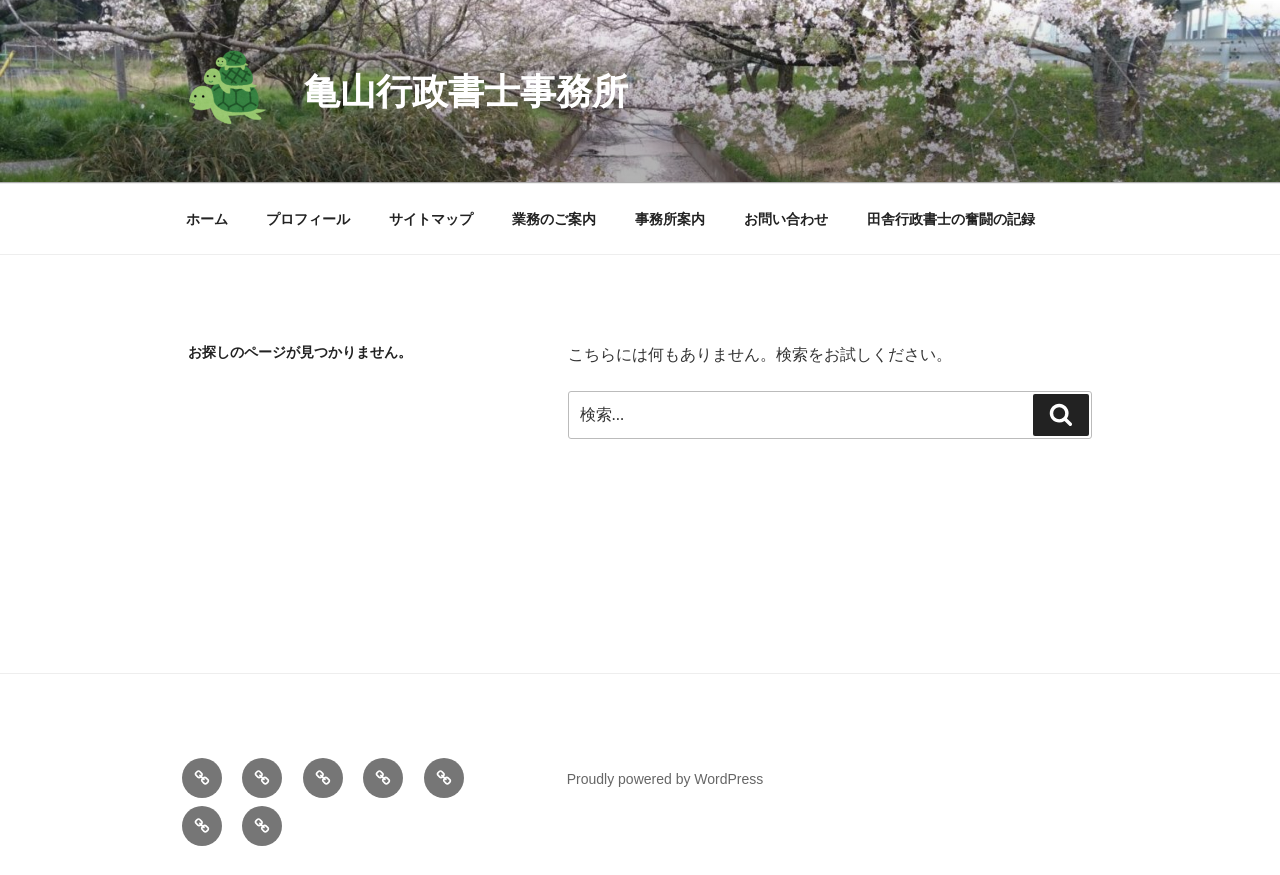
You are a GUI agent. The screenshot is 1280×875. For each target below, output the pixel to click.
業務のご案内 (554, 219)
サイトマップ (431, 219)
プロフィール (308, 219)
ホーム (207, 219)
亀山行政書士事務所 (466, 91)
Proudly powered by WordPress (665, 779)
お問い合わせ (786, 219)
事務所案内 (670, 219)
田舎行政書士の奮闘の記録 (951, 219)
